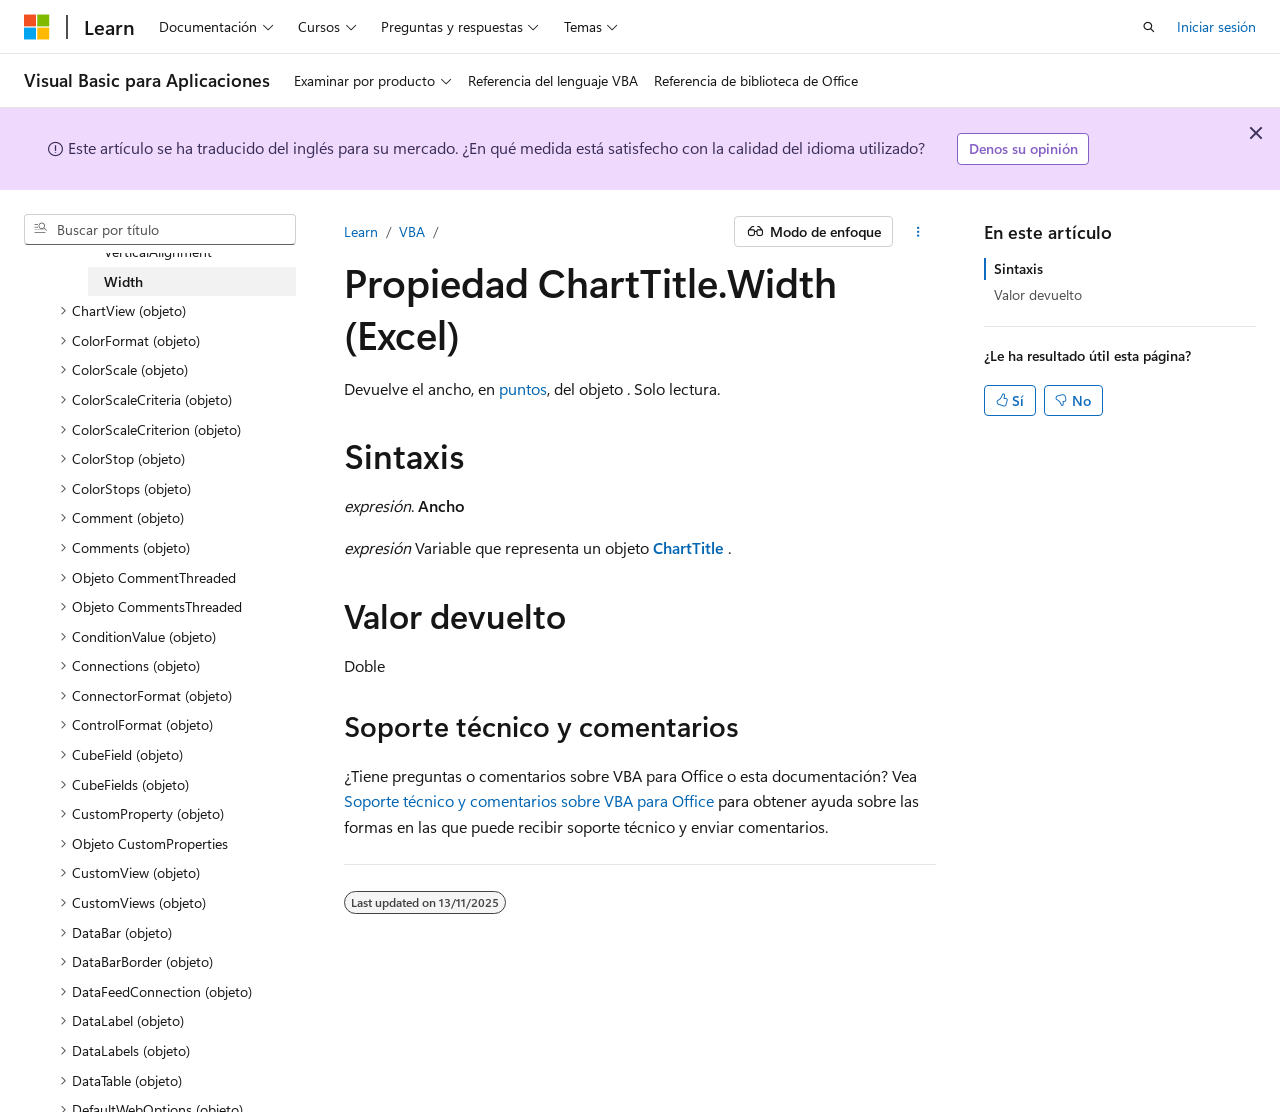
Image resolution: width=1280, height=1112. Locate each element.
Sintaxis (1018, 268)
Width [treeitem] (123, 281)
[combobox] (160, 230)
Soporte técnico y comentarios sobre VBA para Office (529, 800)
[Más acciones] (918, 232)
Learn (361, 231)
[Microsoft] (37, 27)
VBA (412, 231)
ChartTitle (688, 547)
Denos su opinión (1023, 148)
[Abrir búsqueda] (1149, 27)
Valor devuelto (1038, 294)
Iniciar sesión (1216, 26)
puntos (523, 388)
